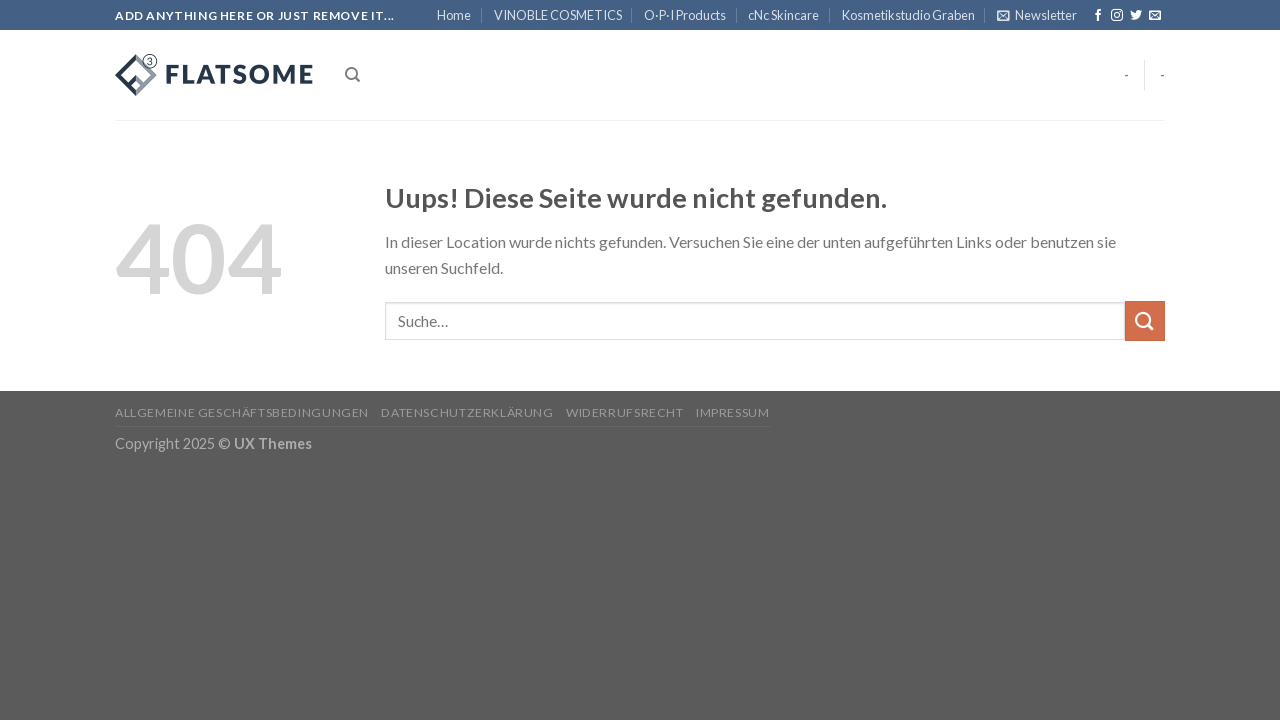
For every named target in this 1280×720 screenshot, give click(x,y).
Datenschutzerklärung (467, 412)
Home (454, 15)
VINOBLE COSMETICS (558, 15)
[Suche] (352, 75)
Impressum (733, 412)
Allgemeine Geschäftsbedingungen (242, 412)
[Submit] (1145, 320)
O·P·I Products (685, 15)
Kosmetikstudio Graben (908, 15)
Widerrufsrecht (625, 412)
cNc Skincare (783, 15)
